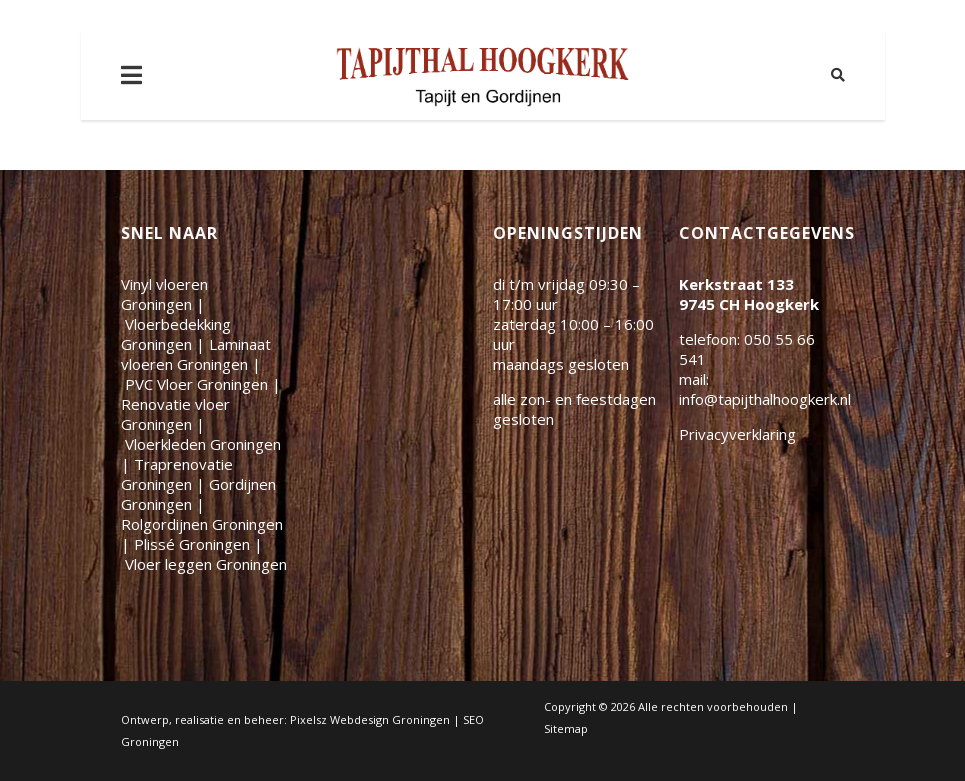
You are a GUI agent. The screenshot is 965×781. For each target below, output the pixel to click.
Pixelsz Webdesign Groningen (370, 719)
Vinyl (164, 294)
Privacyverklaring (737, 434)
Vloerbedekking (176, 334)
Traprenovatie (177, 474)
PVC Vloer (196, 384)
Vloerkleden (203, 444)
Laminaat (196, 354)
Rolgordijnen (202, 524)
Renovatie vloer (175, 414)
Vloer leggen (206, 564)
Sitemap (566, 728)
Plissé (192, 544)
